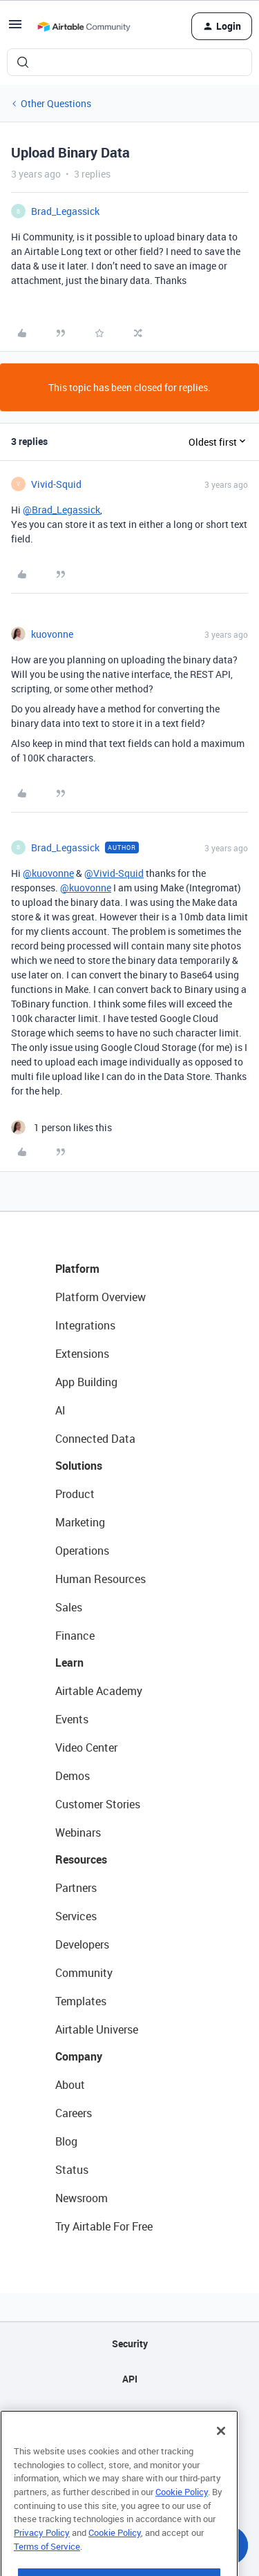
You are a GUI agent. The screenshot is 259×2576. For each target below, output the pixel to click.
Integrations (85, 1325)
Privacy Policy (42, 2560)
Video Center (86, 1747)
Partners (76, 1887)
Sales (68, 1607)
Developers (82, 1944)
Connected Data (95, 1438)
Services (76, 1916)
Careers (73, 2113)
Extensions (82, 1353)
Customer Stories (97, 1804)
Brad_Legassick (65, 211)
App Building (86, 1382)
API (129, 2378)
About (70, 2084)
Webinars (78, 1832)
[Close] (221, 2458)
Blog (66, 2141)
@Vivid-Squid (114, 873)
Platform (77, 1268)
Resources (81, 1859)
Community (84, 1972)
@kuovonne (48, 873)
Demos (72, 1775)
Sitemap (129, 2414)
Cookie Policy (181, 2519)
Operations (82, 1550)
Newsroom (81, 2198)
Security (130, 2343)
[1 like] (61, 1127)
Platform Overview (100, 1297)
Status (71, 2169)
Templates (80, 2001)
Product (75, 1494)
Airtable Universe (96, 2029)
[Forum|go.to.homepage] (84, 26)
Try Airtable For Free (104, 2226)
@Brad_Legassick (61, 509)
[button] (15, 28)
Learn (69, 1662)
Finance (75, 1635)
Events (71, 1719)
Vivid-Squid (56, 484)
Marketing (80, 1522)
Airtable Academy (98, 1690)
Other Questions (56, 103)
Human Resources (100, 1579)
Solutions (78, 1465)
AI (60, 1410)
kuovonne (52, 634)
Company (78, 2056)
